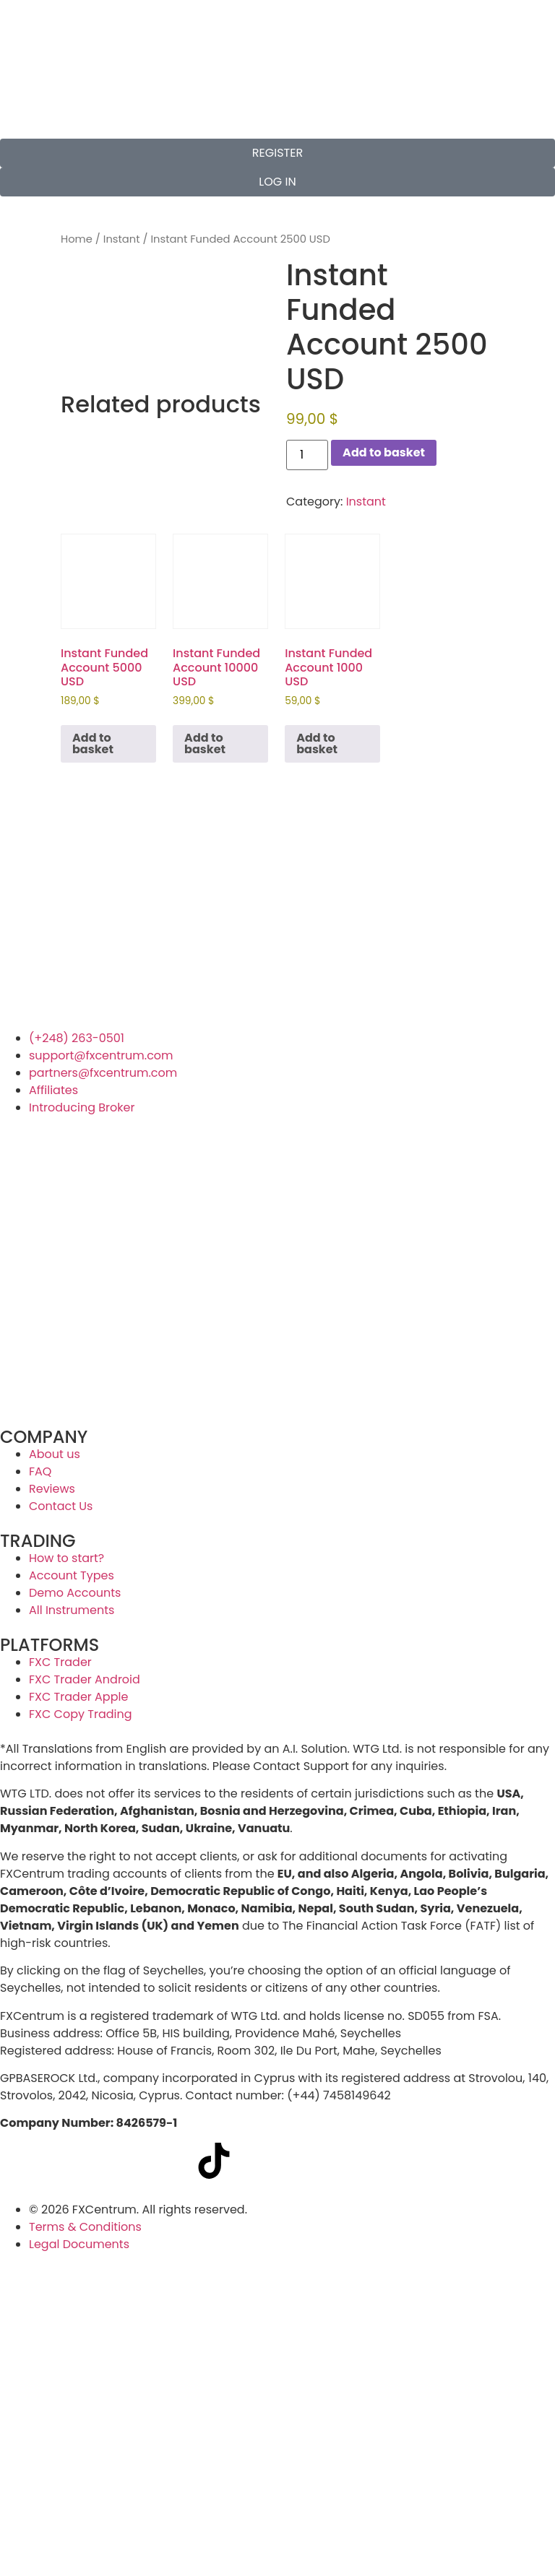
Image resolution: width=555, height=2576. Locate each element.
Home (76, 239)
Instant (121, 239)
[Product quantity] (307, 455)
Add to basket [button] (92, 743)
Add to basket (384, 452)
